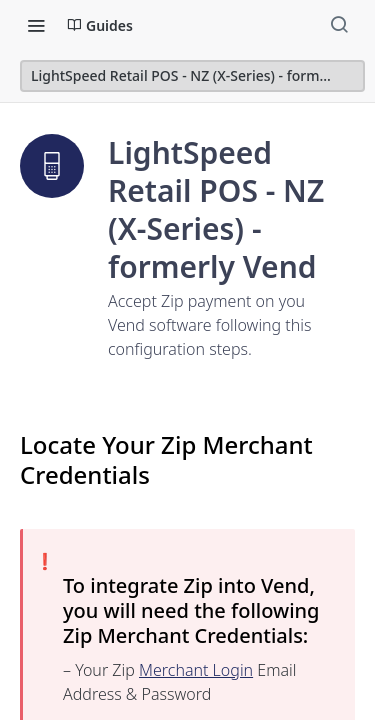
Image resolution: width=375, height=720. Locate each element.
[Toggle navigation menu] (36, 25)
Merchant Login (196, 670)
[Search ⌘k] (339, 25)
